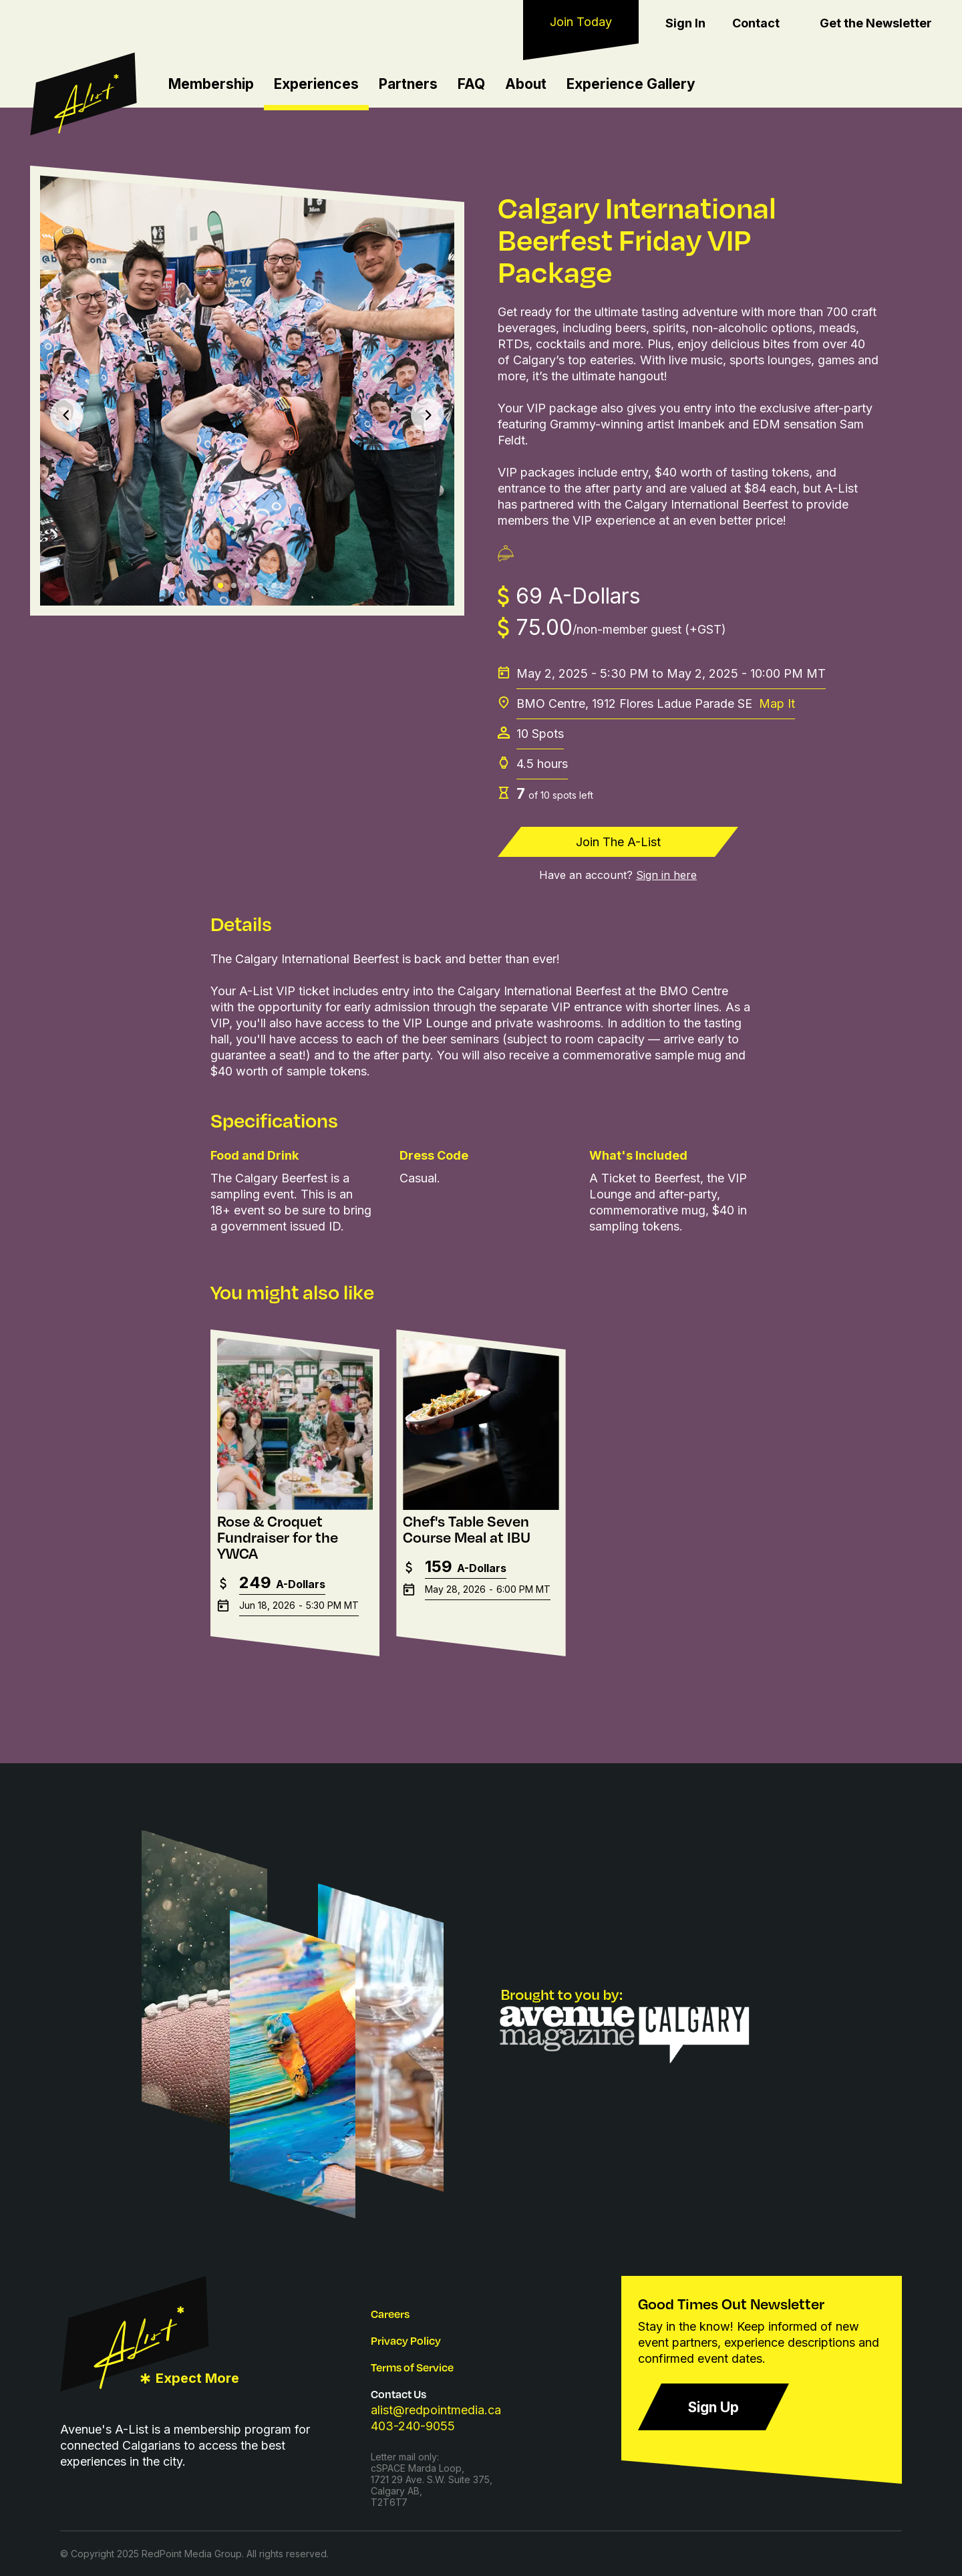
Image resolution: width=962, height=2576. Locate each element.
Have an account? (618, 875)
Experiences (316, 84)
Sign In (685, 23)
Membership (211, 84)
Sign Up (713, 2407)
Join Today (581, 22)
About (525, 84)
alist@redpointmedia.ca (436, 2410)
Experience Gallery (631, 84)
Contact (756, 23)
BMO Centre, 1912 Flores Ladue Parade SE (655, 704)
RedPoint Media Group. (193, 2553)
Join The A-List (618, 842)
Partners (408, 84)
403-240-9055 (413, 2426)
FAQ (471, 84)
